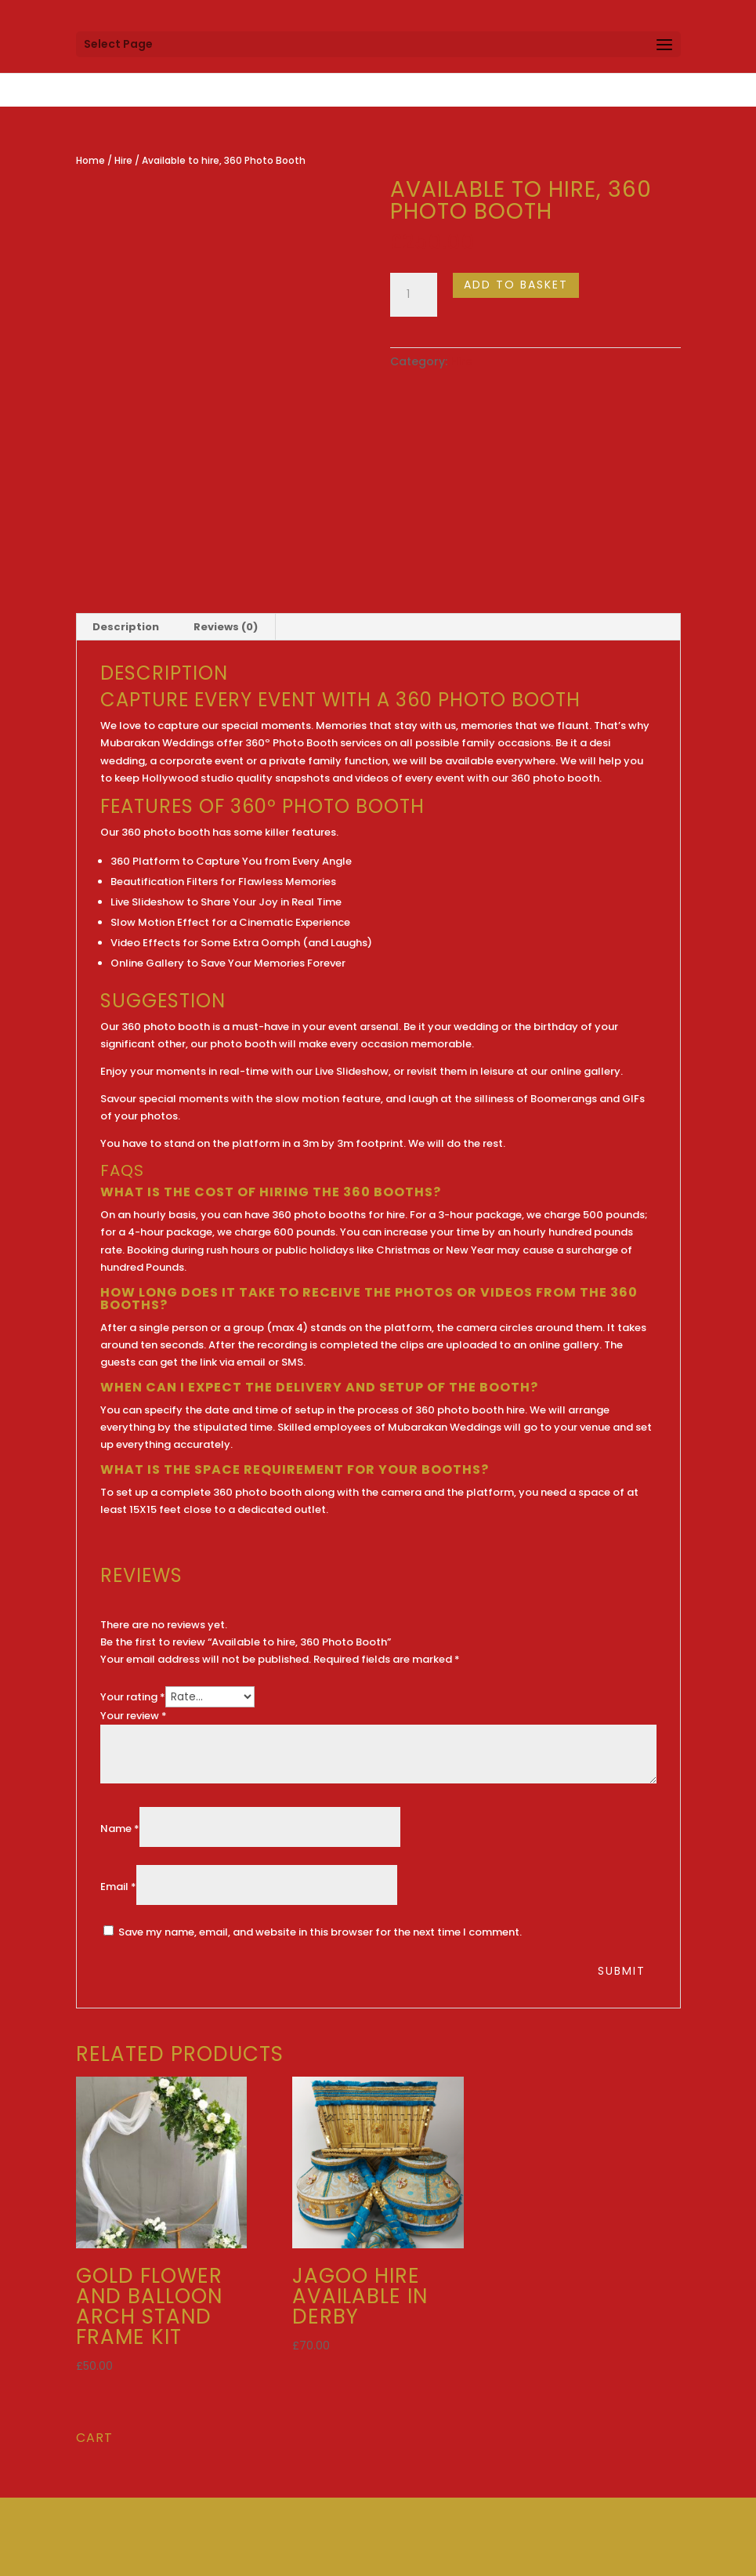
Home (90, 160)
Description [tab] (125, 626)
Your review (133, 1715)
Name (119, 1828)
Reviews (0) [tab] (226, 626)
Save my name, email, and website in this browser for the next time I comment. (320, 1932)
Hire (123, 160)
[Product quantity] (413, 295)
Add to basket (516, 284)
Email (118, 1886)
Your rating (132, 1696)
